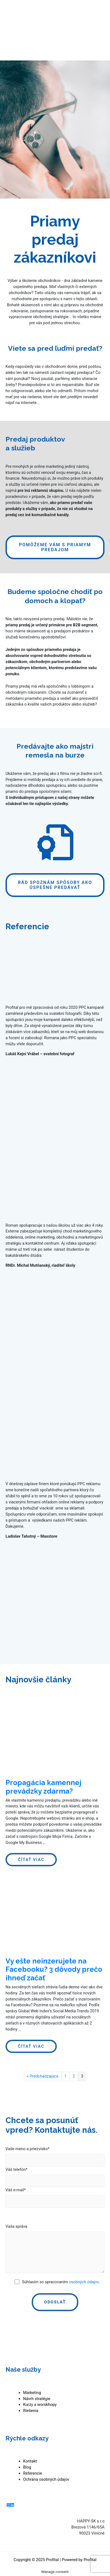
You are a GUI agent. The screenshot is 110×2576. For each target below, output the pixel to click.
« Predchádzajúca (42, 2076)
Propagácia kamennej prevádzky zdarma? (43, 1786)
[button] (55, 547)
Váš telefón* (17, 2169)
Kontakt (30, 2461)
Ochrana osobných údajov (46, 2479)
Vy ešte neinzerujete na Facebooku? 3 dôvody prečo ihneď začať (54, 1969)
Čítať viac (33, 1861)
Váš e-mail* (16, 2189)
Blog (27, 2467)
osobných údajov (84, 2281)
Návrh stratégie (36, 2398)
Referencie (32, 2473)
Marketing (32, 2392)
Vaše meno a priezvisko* (28, 2148)
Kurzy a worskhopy (40, 2404)
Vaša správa (16, 2226)
